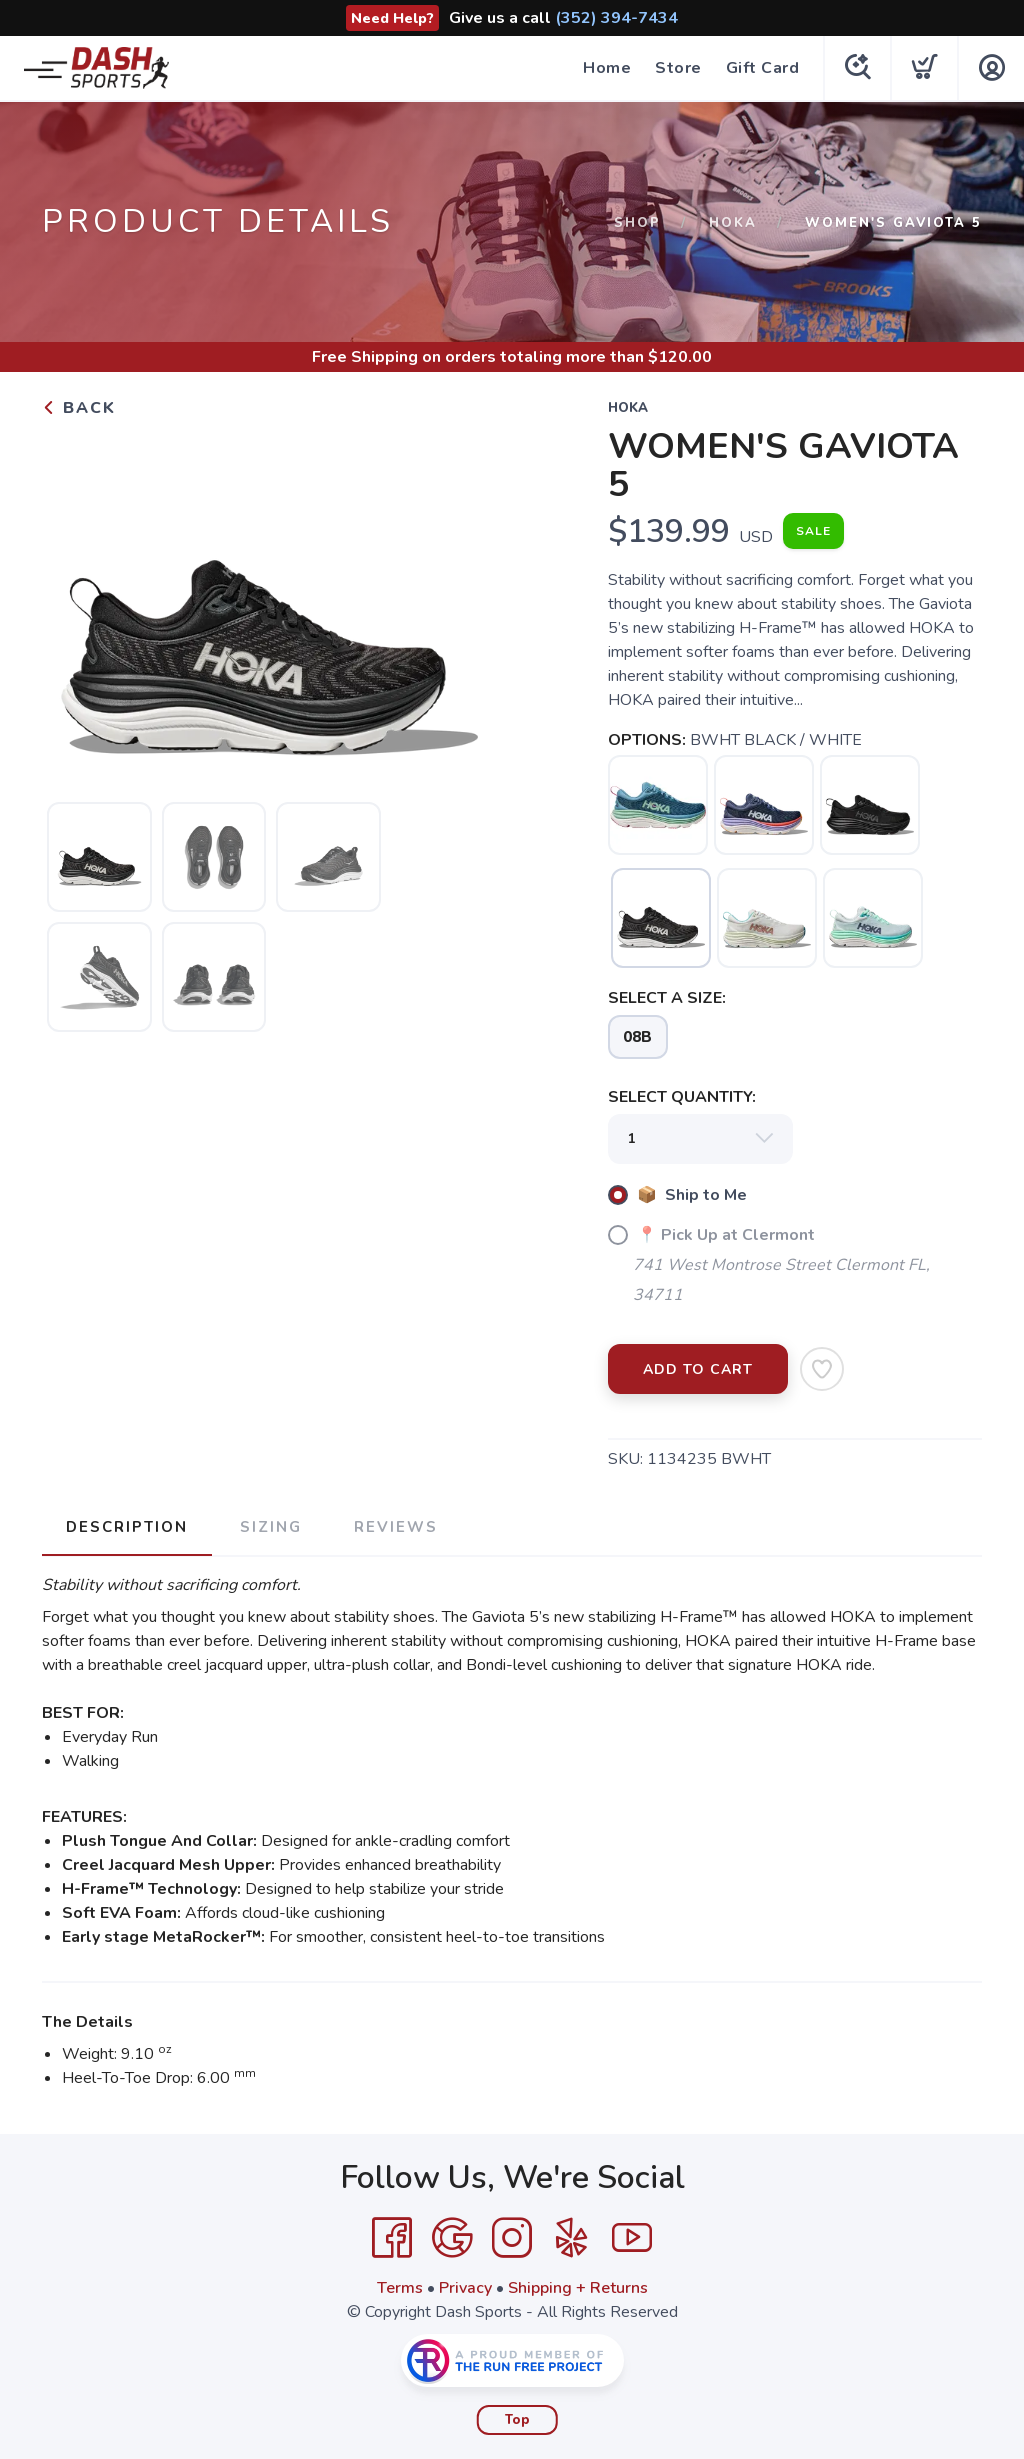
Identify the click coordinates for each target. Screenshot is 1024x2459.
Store (678, 68)
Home (607, 68)
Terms (400, 2288)
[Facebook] (392, 2238)
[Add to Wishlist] (822, 1369)
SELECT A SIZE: (667, 998)
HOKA (733, 223)
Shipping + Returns (578, 2288)
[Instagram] (512, 2238)
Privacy (465, 2288)
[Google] (452, 2238)
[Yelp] (572, 2238)
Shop (637, 223)
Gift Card (763, 68)
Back (79, 408)
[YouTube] (632, 2238)
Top (517, 2420)
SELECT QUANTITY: (682, 1097)
